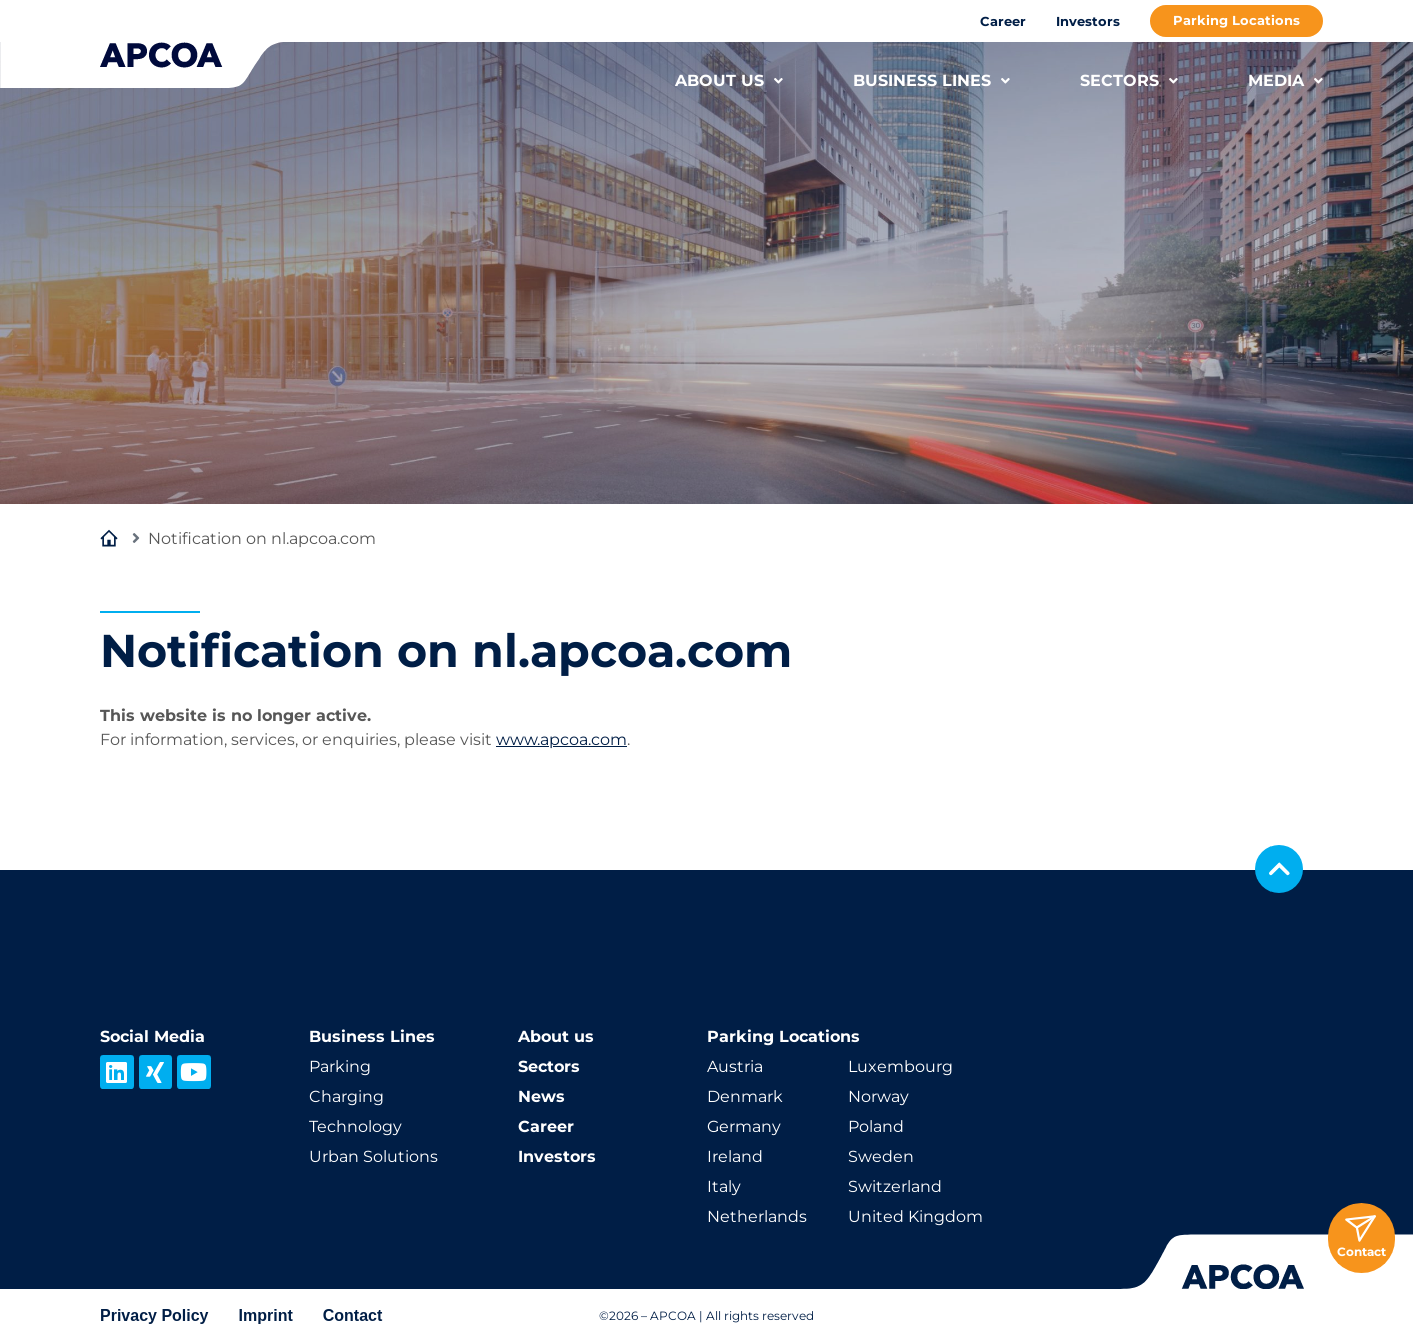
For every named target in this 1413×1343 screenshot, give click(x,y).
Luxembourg (900, 1066)
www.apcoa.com (561, 739)
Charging (346, 1096)
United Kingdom (915, 1216)
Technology (355, 1126)
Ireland (735, 1156)
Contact (353, 1315)
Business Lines (372, 1036)
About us (556, 1036)
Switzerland (895, 1186)
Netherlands (757, 1216)
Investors (1088, 21)
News (541, 1096)
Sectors (549, 1066)
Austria (735, 1066)
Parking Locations (1236, 20)
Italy (724, 1186)
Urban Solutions (373, 1156)
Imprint (266, 1315)
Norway (878, 1096)
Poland (876, 1126)
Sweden (881, 1156)
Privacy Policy (154, 1315)
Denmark (745, 1096)
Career (1003, 21)
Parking (340, 1066)
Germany (744, 1126)
